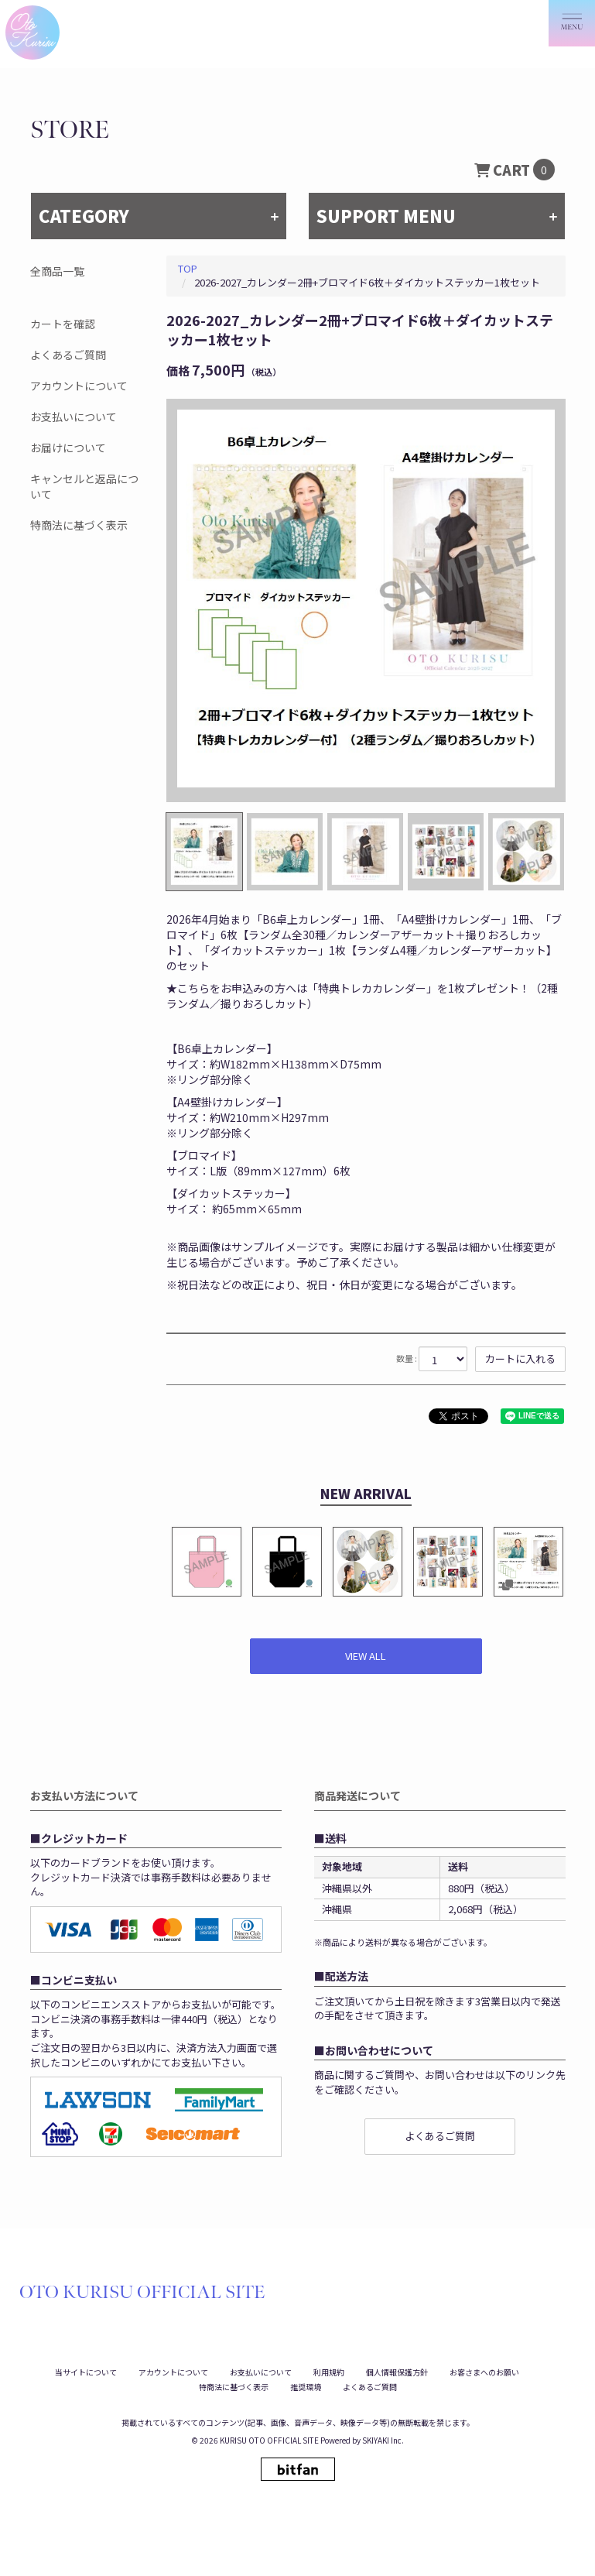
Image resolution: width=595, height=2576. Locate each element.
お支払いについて (73, 416)
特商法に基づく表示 (79, 525)
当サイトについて (86, 2372)
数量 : (406, 1358)
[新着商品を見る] (366, 1656)
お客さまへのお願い (484, 2372)
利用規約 (328, 2372)
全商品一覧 (57, 271)
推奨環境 (305, 2387)
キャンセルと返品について (84, 486)
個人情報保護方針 (397, 2372)
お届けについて (68, 447)
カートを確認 (62, 323)
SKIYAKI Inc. (383, 2440)
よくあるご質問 (68, 354)
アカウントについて (79, 385)
